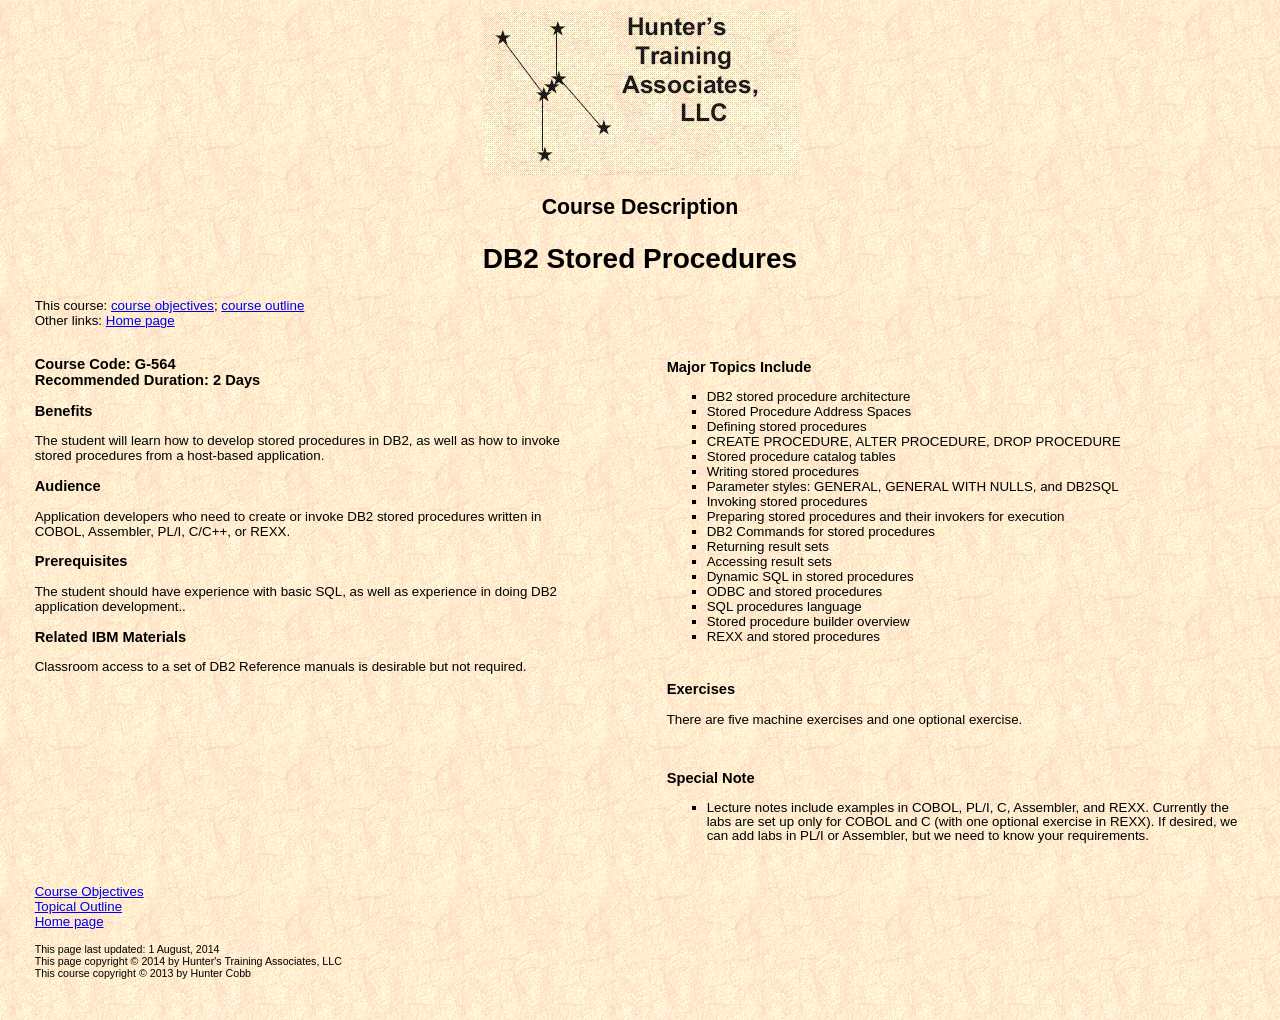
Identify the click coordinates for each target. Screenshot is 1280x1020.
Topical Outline (78, 906)
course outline (262, 305)
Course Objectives (89, 891)
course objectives (162, 305)
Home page (140, 320)
